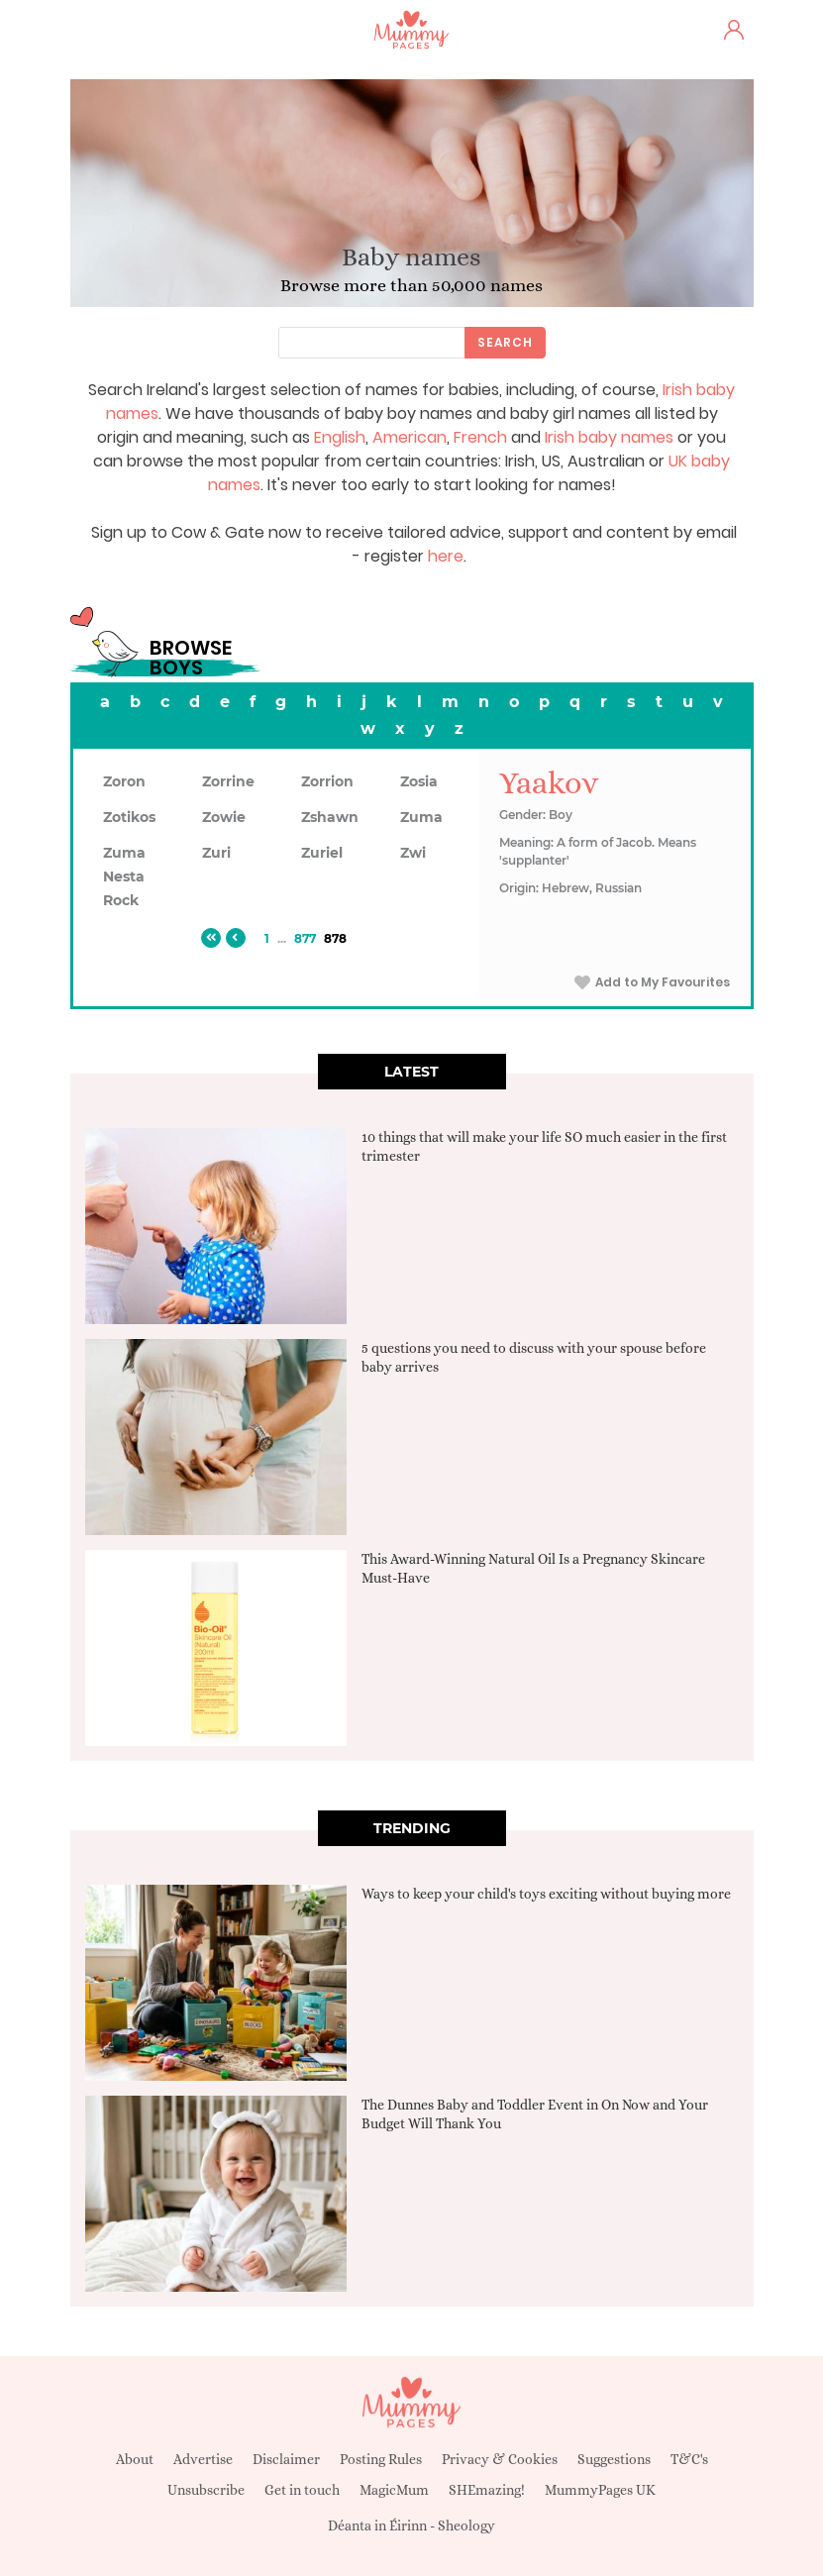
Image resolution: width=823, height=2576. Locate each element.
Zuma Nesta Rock (124, 876)
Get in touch (302, 2490)
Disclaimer (286, 2459)
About (135, 2459)
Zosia (419, 781)
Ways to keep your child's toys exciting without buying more (546, 1894)
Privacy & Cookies (500, 2459)
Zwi (413, 853)
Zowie (224, 817)
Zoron (124, 781)
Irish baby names (609, 437)
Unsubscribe (206, 2490)
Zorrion (327, 781)
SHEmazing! (487, 2490)
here (445, 556)
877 (305, 938)
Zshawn (330, 817)
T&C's (689, 2459)
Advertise (203, 2459)
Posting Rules (381, 2459)
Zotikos (129, 817)
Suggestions (614, 2459)
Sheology (466, 2525)
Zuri (216, 853)
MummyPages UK (600, 2490)
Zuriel (322, 853)
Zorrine (228, 781)
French (480, 437)
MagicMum (394, 2490)
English (339, 437)
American (409, 437)
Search (505, 342)
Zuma (421, 817)
